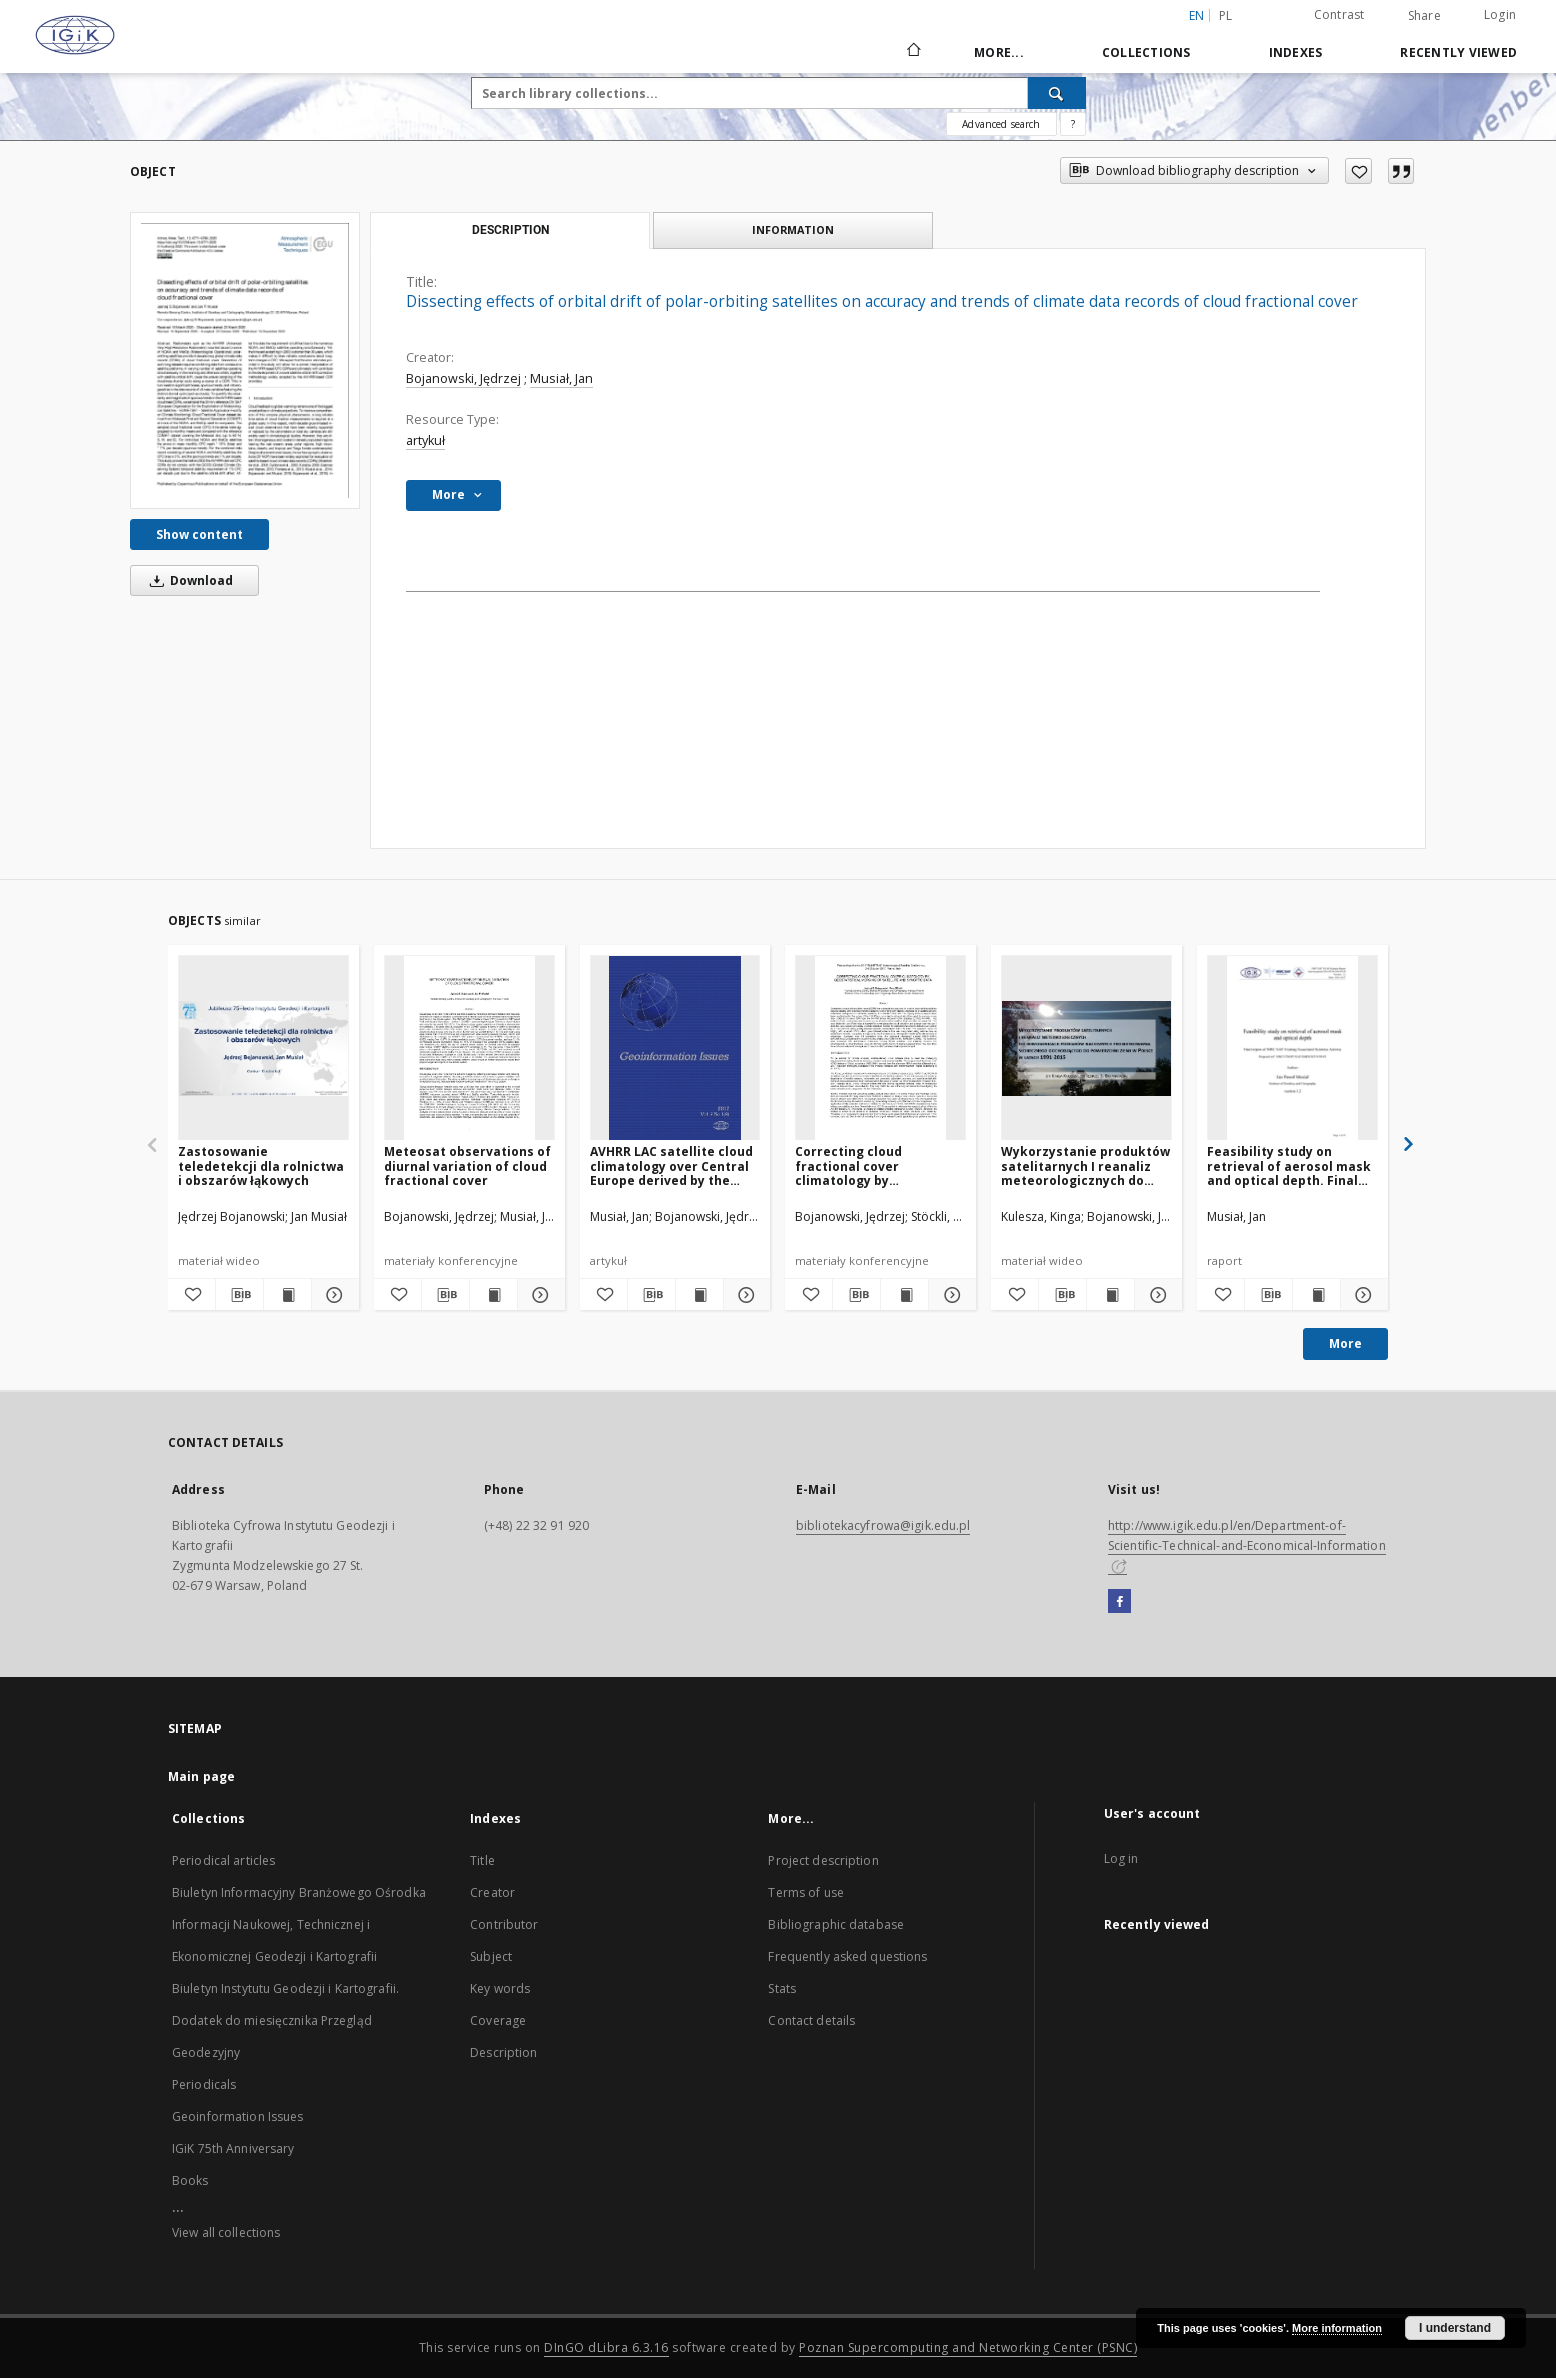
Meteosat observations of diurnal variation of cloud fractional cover (467, 1165)
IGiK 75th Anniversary (233, 2148)
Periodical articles (223, 1860)
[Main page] (912, 52)
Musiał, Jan (561, 378)
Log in (1121, 1858)
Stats (782, 1988)
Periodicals (204, 2084)
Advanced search (1001, 124)
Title (482, 1860)
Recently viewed (1458, 52)
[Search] (1057, 93)
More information (1337, 2328)
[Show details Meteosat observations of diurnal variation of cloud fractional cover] (538, 1295)
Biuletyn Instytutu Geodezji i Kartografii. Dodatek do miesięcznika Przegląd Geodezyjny (285, 2020)
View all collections (226, 2232)
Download (188, 580)
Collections (1146, 52)
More (1345, 1343)
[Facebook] (1119, 1602)
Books (190, 2180)
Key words (500, 1988)
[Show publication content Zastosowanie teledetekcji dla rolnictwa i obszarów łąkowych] (287, 1295)
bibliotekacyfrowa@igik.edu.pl (883, 1525)
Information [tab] (793, 229)
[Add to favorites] (1358, 171)
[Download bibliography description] (239, 1295)
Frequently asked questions (847, 1956)
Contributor (504, 1924)
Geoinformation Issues (238, 2116)
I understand (1455, 2328)
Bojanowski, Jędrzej (463, 378)
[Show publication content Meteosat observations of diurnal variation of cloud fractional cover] (493, 1295)
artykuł (425, 440)
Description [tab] (510, 230)
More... (999, 52)
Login (1500, 14)
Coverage (498, 2020)
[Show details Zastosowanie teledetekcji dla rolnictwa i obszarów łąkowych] (332, 1295)
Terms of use (805, 1892)
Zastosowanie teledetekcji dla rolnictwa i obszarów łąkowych (261, 1165)
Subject (491, 1956)
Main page (201, 1776)
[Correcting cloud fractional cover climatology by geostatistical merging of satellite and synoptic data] (880, 1048)
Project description (823, 1860)
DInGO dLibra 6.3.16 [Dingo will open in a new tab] (606, 2347)
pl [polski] (1226, 15)
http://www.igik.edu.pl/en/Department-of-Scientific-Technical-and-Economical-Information (1247, 1545)
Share (1424, 16)
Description (503, 2052)
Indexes (1296, 52)
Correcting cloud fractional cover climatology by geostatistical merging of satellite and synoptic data (877, 1165)
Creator (492, 1892)
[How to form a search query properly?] (1073, 124)
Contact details (811, 2020)
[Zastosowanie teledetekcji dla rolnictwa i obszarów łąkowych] (263, 1048)
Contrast (1339, 14)
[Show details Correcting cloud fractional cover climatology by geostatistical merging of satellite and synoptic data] (949, 1295)
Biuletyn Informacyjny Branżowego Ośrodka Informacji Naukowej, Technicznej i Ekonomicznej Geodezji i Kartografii (299, 1924)
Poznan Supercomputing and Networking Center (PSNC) (968, 2347)
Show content (199, 534)
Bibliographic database (836, 1924)
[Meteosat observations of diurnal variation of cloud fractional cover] (469, 1048)
